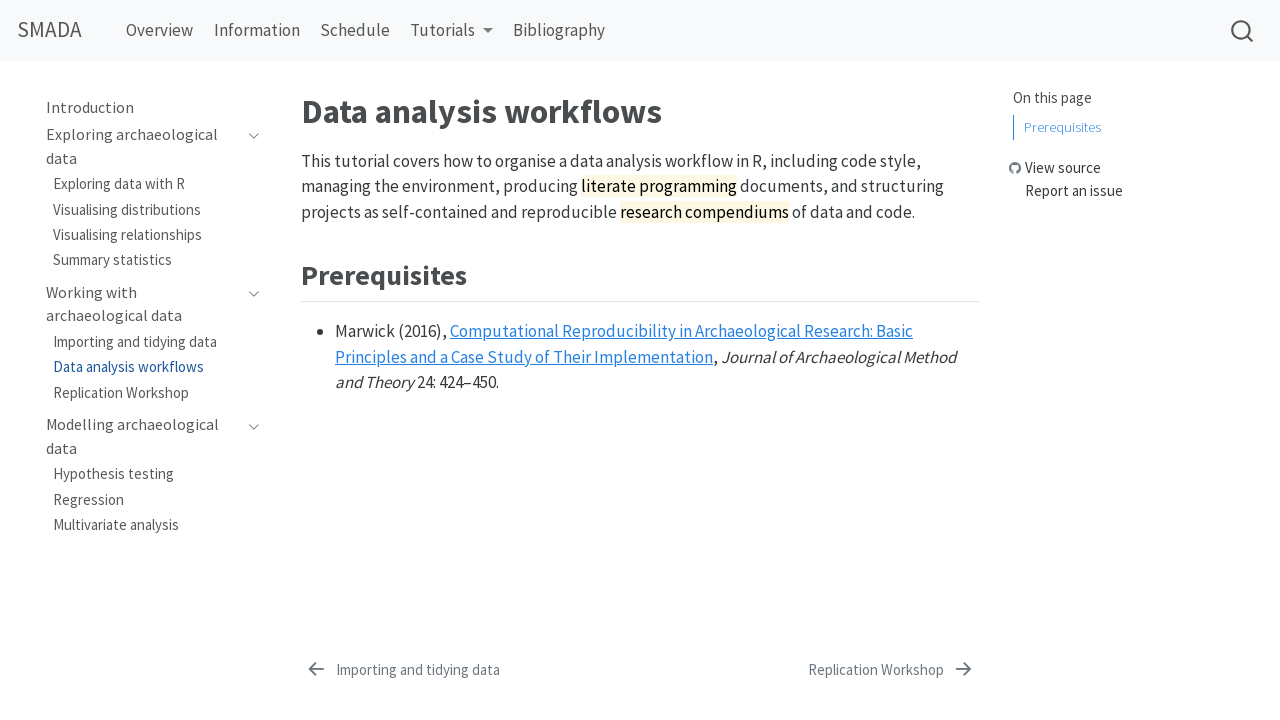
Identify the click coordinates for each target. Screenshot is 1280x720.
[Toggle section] (248, 146)
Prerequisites (1062, 126)
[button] (451, 31)
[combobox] (1243, 30)
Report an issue (1074, 190)
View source (1063, 167)
